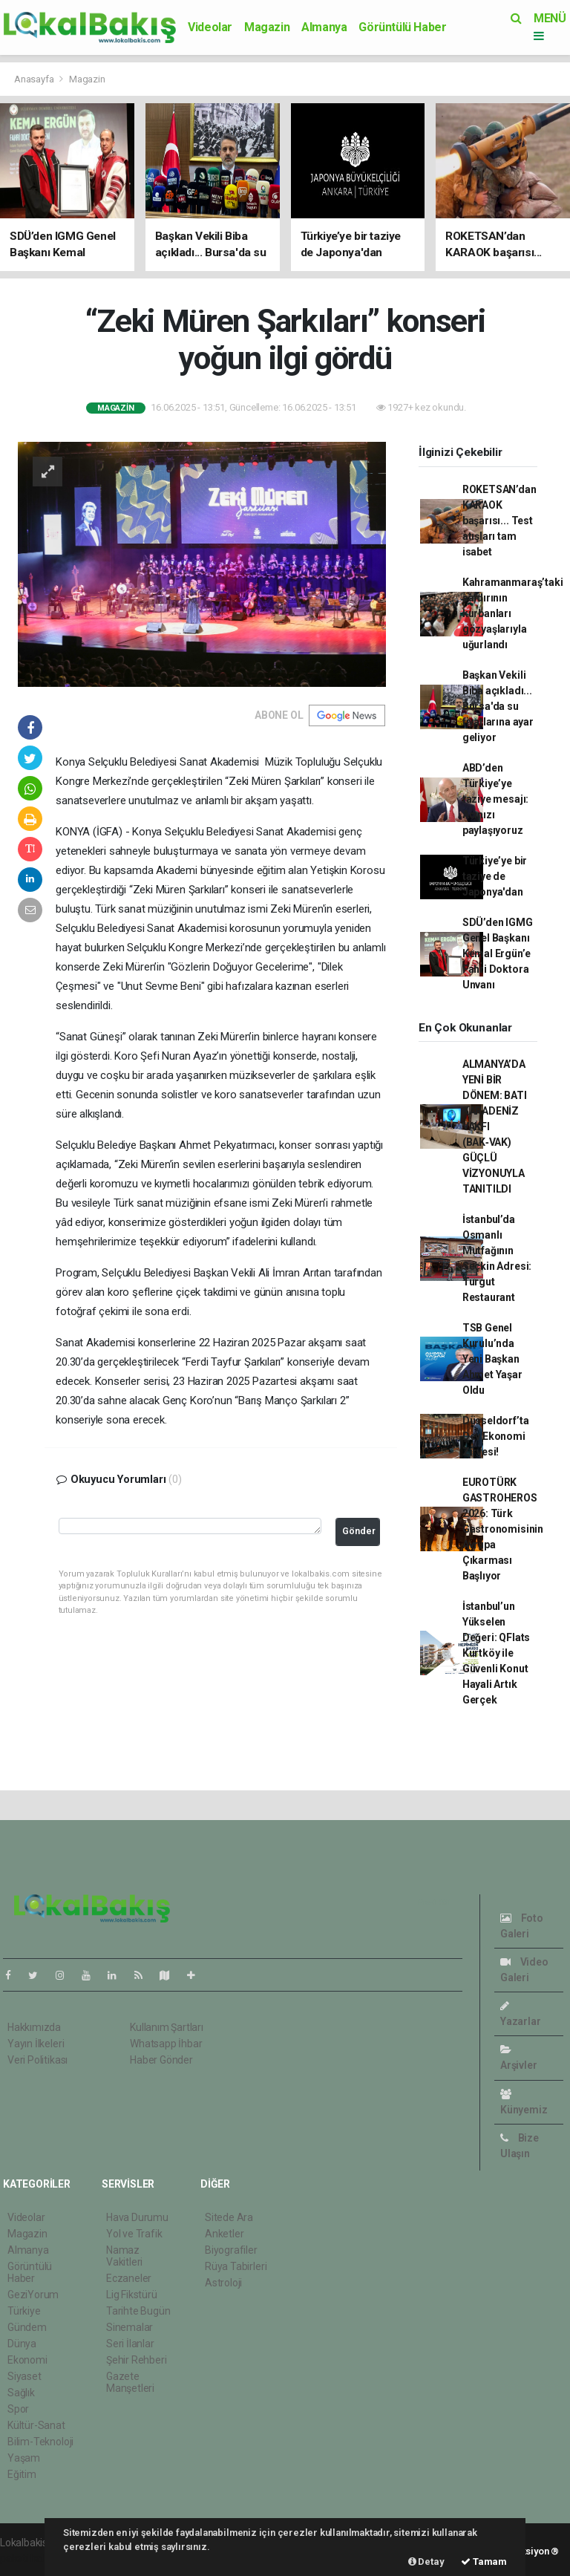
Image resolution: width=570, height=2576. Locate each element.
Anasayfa (35, 79)
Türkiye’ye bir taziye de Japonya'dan (494, 876)
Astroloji (223, 2283)
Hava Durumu (137, 2217)
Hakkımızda (34, 2027)
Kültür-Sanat (36, 2425)
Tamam (484, 2561)
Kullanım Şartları (166, 2027)
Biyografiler (231, 2250)
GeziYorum (33, 2295)
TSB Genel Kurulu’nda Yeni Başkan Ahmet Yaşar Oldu (492, 1359)
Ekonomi (27, 2360)
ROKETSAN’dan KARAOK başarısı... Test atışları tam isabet (499, 520)
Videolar (210, 27)
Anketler (224, 2234)
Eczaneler (128, 2278)
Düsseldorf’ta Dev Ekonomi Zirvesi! (495, 1436)
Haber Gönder (161, 2060)
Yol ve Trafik (134, 2234)
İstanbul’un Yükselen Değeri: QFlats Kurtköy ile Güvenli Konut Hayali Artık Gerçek (496, 1653)
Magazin (266, 27)
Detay (426, 2561)
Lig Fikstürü (131, 2295)
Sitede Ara (229, 2217)
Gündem (27, 2327)
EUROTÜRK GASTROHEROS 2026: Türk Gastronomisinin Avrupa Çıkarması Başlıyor (502, 1529)
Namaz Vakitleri (124, 2256)
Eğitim (21, 2474)
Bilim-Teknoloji (40, 2442)
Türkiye (24, 2311)
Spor (18, 2409)
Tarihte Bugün (138, 2311)
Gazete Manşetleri (130, 2382)
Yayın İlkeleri (35, 2044)
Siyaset (24, 2376)
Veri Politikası (37, 2060)
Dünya (21, 2344)
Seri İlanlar (130, 2344)
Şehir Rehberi (136, 2360)
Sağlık (21, 2393)
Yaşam (23, 2458)
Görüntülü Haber (402, 27)
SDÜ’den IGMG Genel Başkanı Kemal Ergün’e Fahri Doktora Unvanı (497, 953)
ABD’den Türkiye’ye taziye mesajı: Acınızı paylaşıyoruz (495, 799)
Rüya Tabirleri (235, 2266)
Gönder (359, 1530)
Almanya (324, 27)
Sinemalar (129, 2327)
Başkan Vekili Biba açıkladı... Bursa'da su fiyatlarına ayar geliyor (498, 706)
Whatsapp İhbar (166, 2044)
